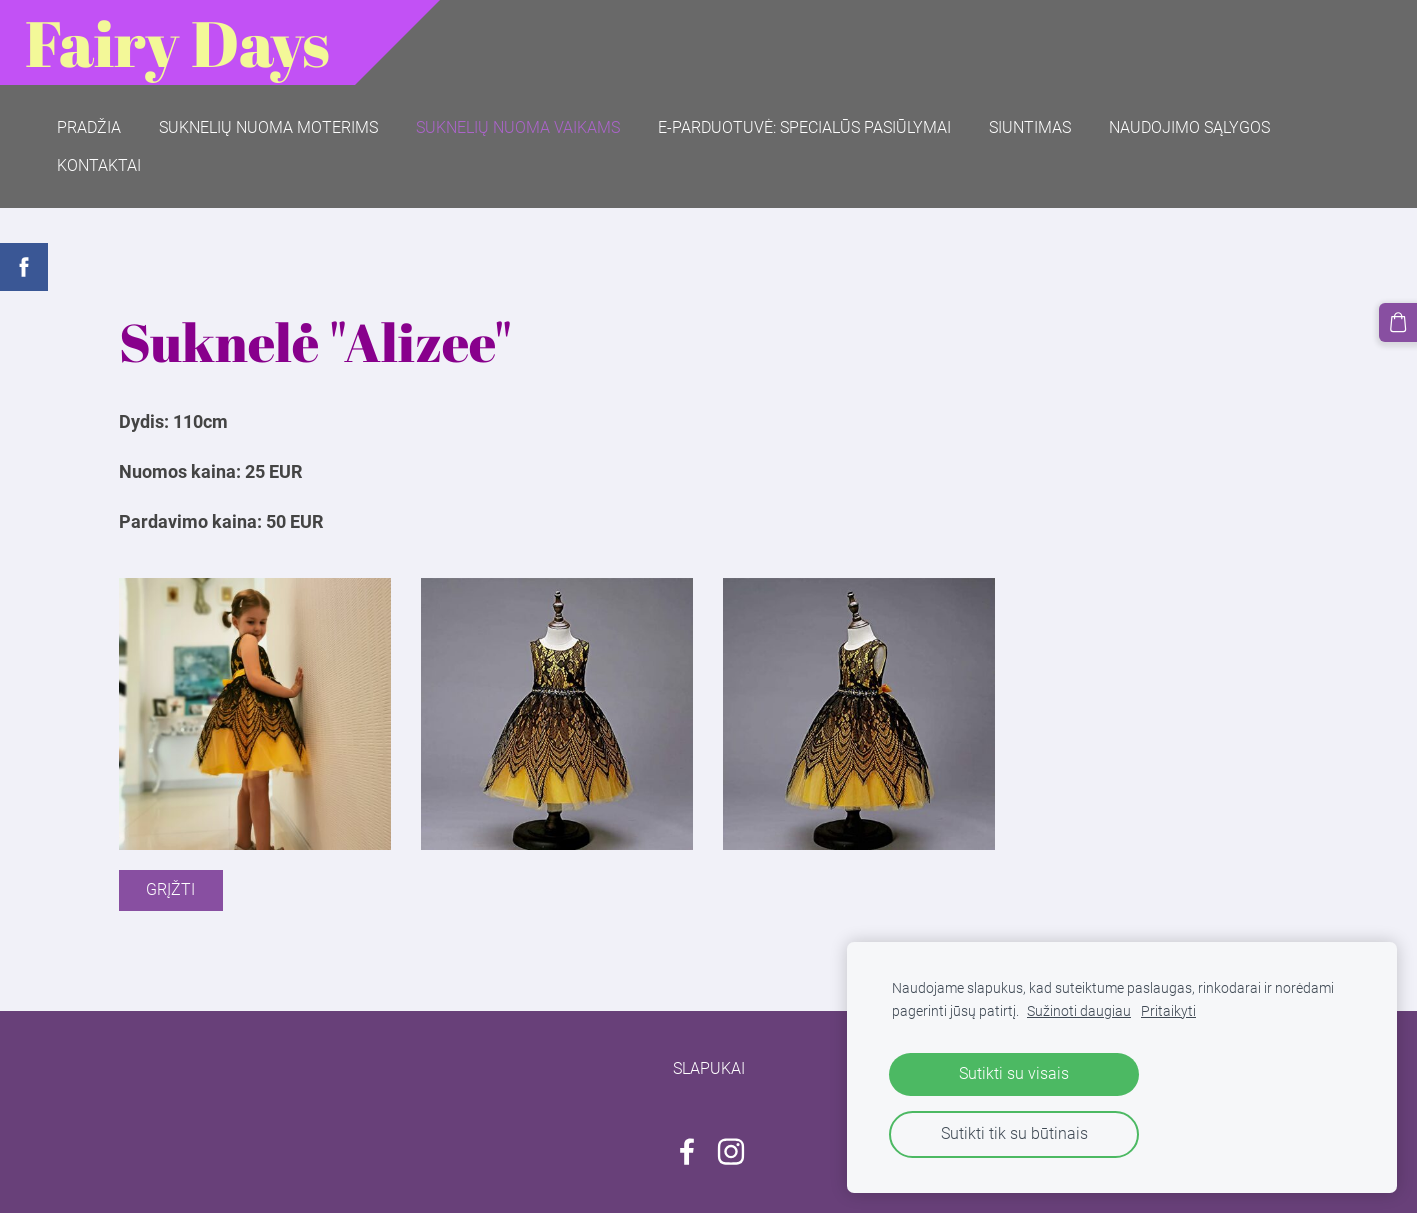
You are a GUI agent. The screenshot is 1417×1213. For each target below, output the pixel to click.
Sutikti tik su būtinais (1014, 1133)
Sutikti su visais (1014, 1073)
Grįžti (170, 889)
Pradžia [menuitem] (89, 127)
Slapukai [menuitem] (709, 1068)
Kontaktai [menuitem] (99, 165)
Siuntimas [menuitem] (1030, 127)
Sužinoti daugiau (1079, 1011)
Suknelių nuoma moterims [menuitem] (268, 127)
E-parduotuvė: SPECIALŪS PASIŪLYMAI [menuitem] (804, 127)
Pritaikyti (1168, 1011)
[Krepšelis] (1398, 322)
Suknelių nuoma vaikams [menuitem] (518, 127)
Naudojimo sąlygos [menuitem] (1189, 127)
